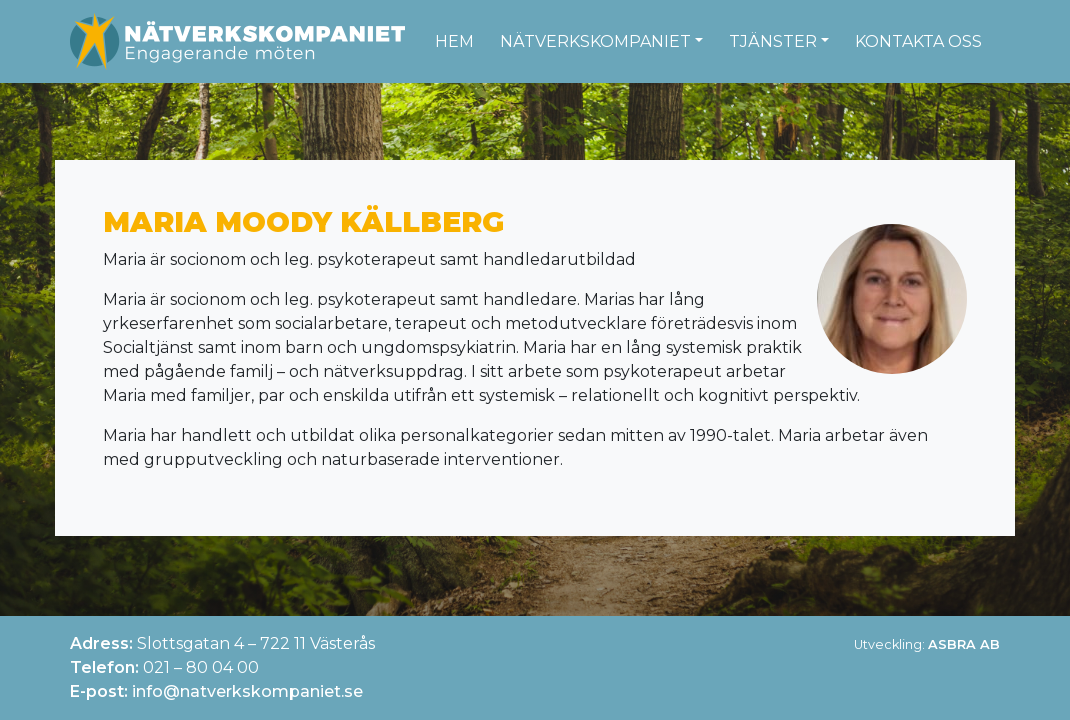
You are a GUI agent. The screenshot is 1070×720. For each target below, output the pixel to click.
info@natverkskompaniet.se (247, 691)
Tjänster (773, 41)
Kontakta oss (918, 41)
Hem (454, 41)
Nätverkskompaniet (595, 41)
